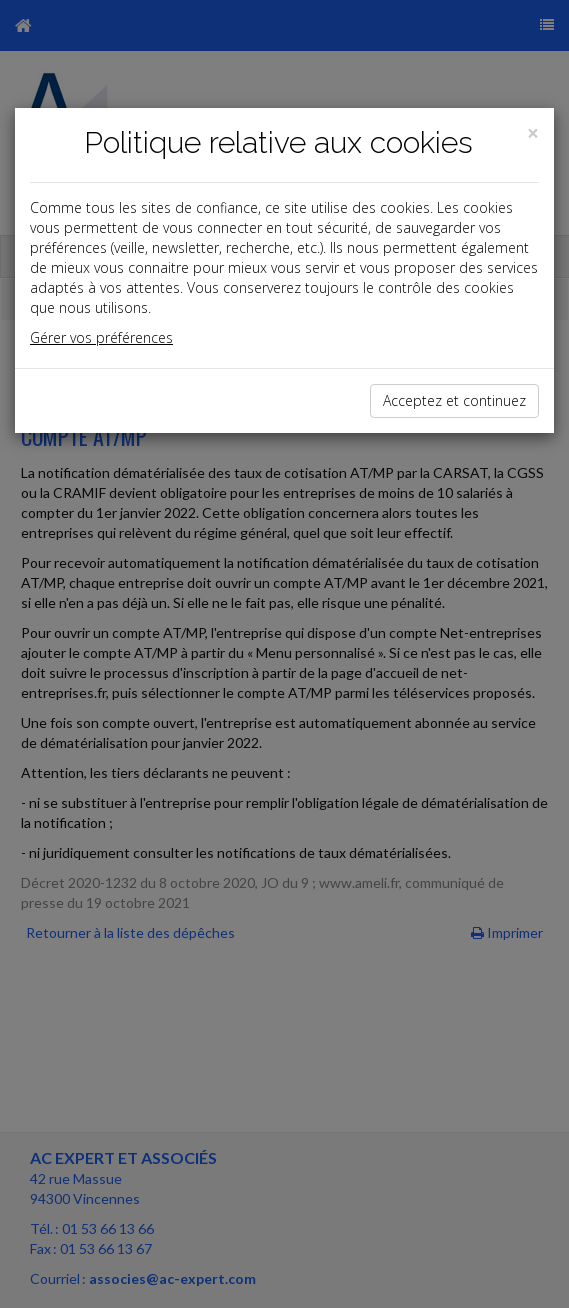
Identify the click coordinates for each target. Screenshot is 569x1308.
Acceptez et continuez (454, 400)
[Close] (533, 133)
